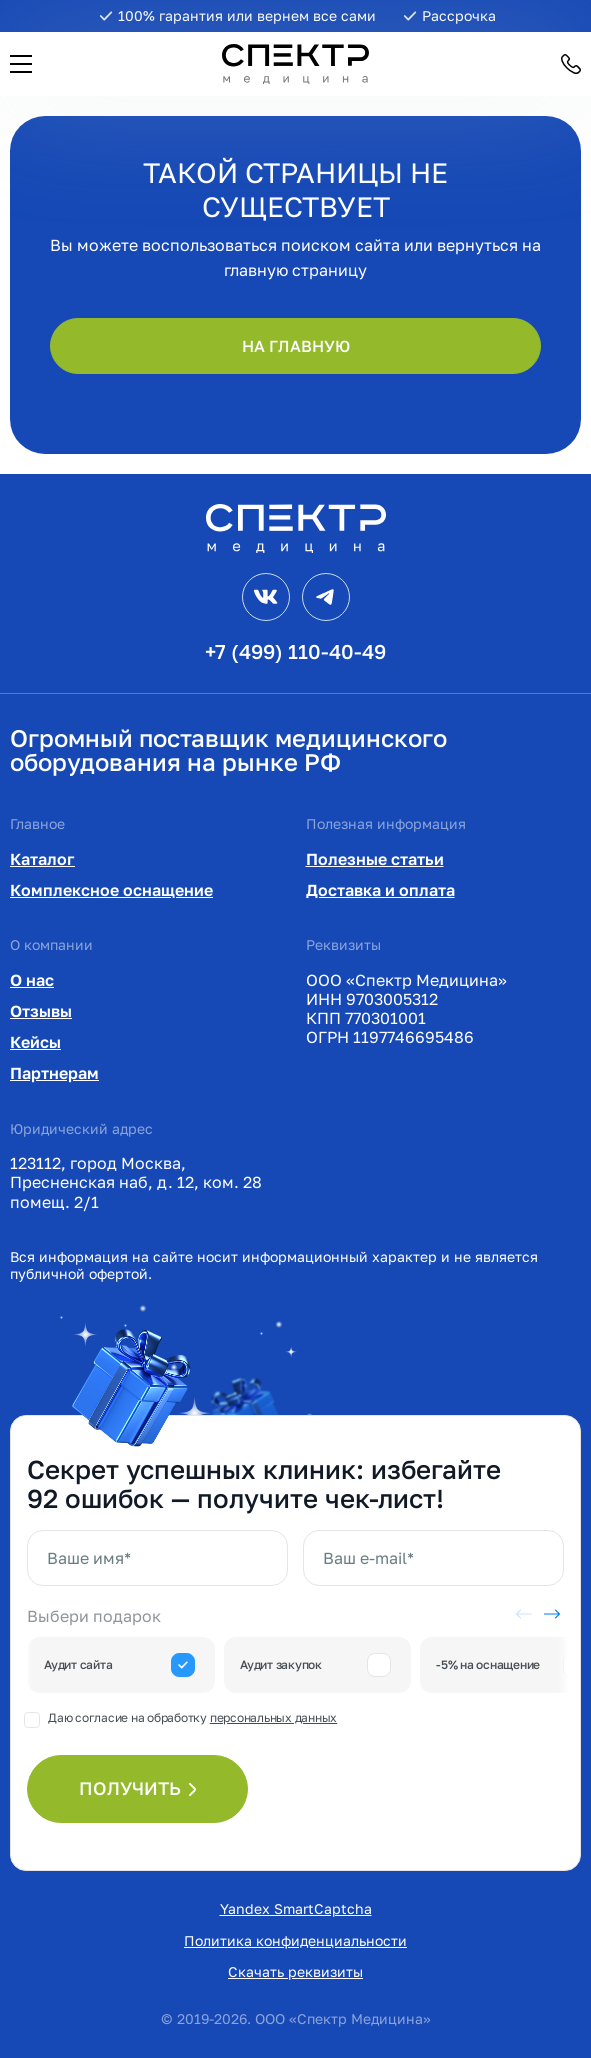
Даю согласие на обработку (192, 1717)
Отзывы (41, 1011)
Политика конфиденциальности (295, 1940)
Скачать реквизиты (295, 1971)
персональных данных (273, 1717)
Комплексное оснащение (111, 890)
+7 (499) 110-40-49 (295, 651)
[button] (21, 64)
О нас (32, 980)
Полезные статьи (375, 859)
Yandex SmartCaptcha (296, 1908)
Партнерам (54, 1073)
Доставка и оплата (380, 890)
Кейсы (35, 1042)
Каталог (42, 859)
